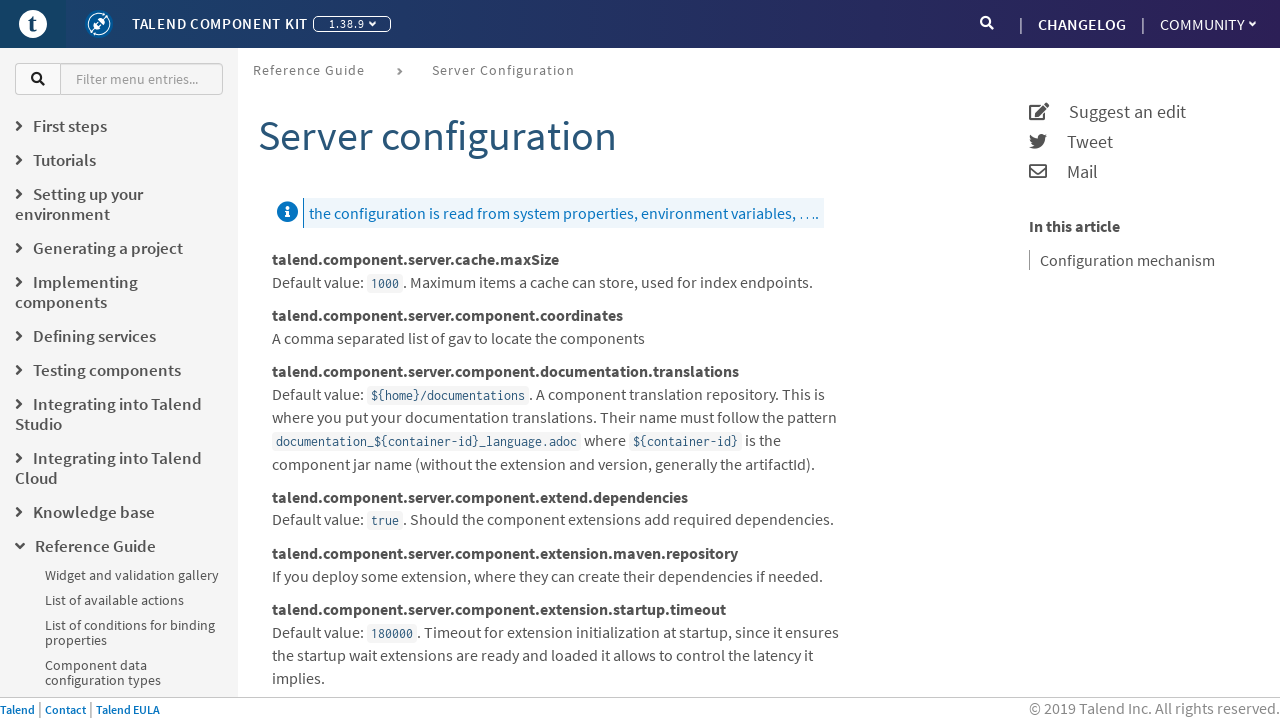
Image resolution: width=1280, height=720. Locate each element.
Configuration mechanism (1127, 260)
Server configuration (503, 70)
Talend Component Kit (220, 23)
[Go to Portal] (33, 24)
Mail (1063, 172)
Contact (65, 709)
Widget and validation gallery (132, 575)
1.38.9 (352, 23)
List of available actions (114, 600)
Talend (17, 709)
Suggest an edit (1107, 112)
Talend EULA (128, 709)
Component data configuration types (103, 672)
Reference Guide (309, 70)
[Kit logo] (99, 24)
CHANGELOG (1082, 24)
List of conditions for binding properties (130, 632)
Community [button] (1208, 24)
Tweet (1071, 142)
